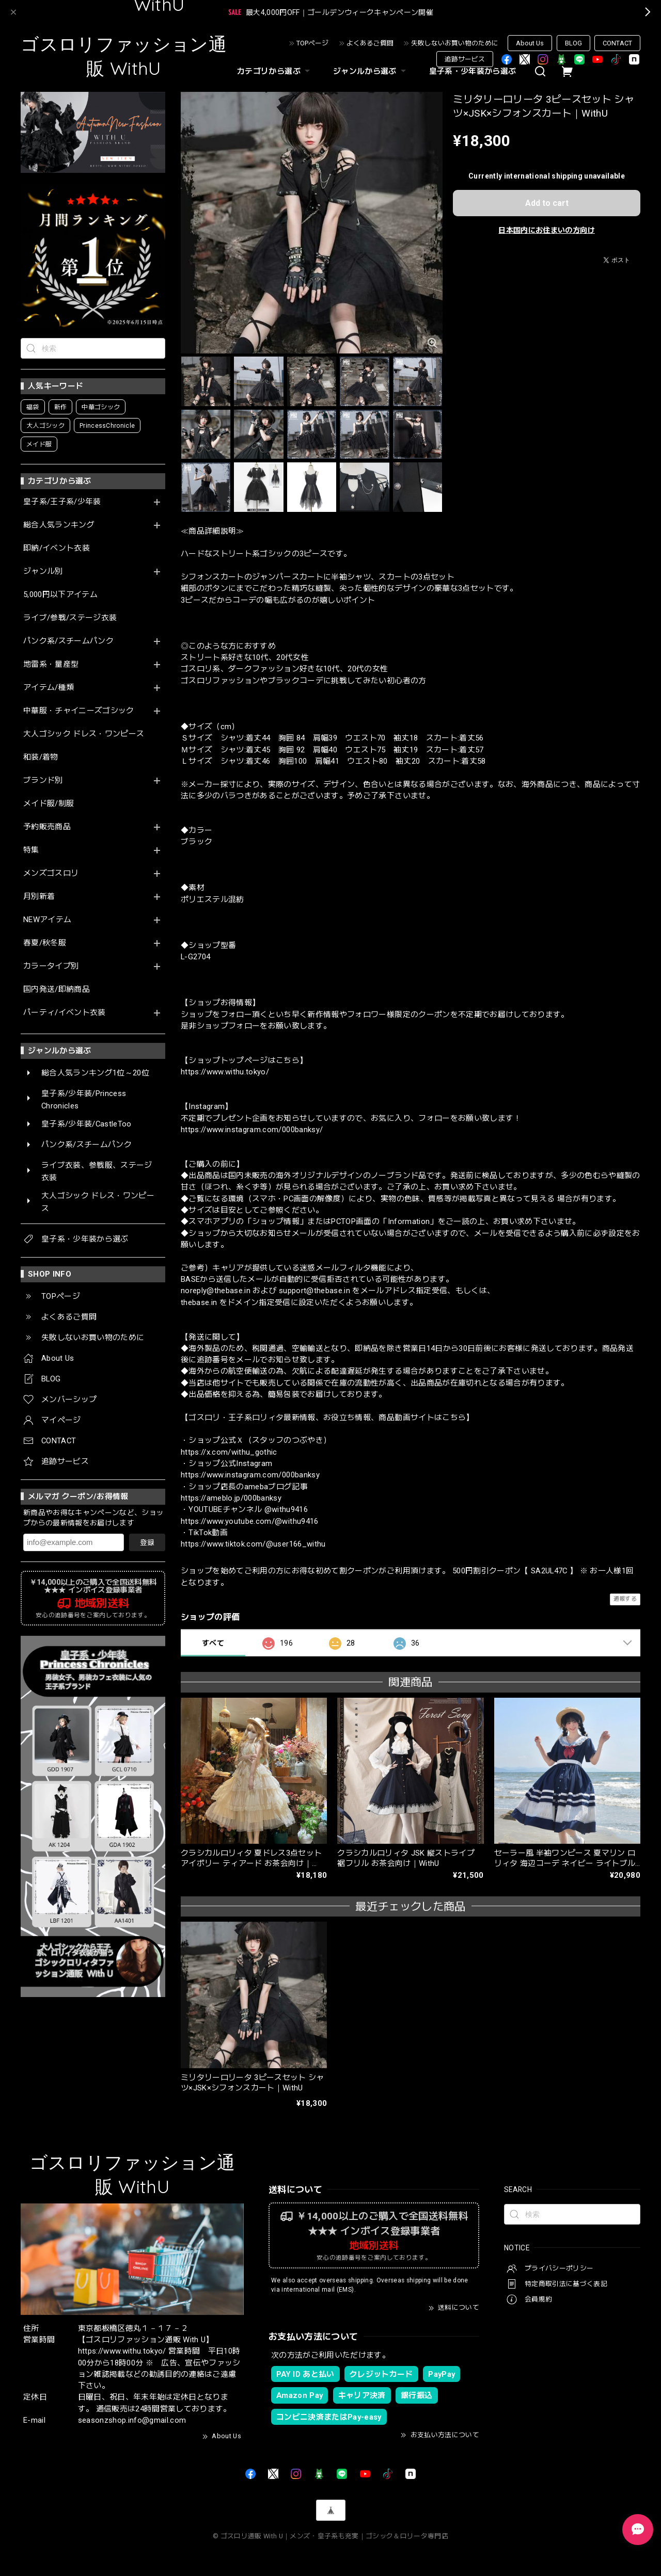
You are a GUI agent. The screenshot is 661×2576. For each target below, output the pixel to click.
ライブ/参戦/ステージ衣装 (70, 618)
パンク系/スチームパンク (68, 641)
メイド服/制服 (48, 803)
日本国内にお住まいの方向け (546, 230)
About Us (530, 43)
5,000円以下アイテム (60, 594)
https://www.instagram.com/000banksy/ (252, 1129)
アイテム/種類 (48, 687)
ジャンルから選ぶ (370, 71)
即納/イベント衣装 (56, 548)
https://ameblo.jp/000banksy (231, 1498)
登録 (147, 1542)
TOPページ (312, 43)
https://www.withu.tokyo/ (225, 1071)
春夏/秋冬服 (44, 943)
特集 (31, 850)
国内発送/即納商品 (56, 989)
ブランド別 (43, 780)
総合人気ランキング (59, 525)
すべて (213, 1643)
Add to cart (547, 203)
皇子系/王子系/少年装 (62, 501)
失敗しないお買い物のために (454, 43)
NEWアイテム (47, 919)
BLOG (573, 43)
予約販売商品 (47, 827)
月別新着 (39, 896)
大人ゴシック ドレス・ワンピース (83, 734)
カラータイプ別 (50, 966)
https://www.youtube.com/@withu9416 (250, 1521)
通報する (625, 1599)
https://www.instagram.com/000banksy (250, 1474)
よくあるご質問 (370, 43)
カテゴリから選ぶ (274, 71)
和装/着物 (40, 757)
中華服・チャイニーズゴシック (78, 710)
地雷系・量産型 (50, 664)
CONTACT (617, 43)
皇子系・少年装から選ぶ (472, 71)
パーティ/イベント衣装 (64, 1012)
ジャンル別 (43, 571)
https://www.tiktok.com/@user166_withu (253, 1544)
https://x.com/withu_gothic (229, 1452)
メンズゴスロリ (50, 873)
